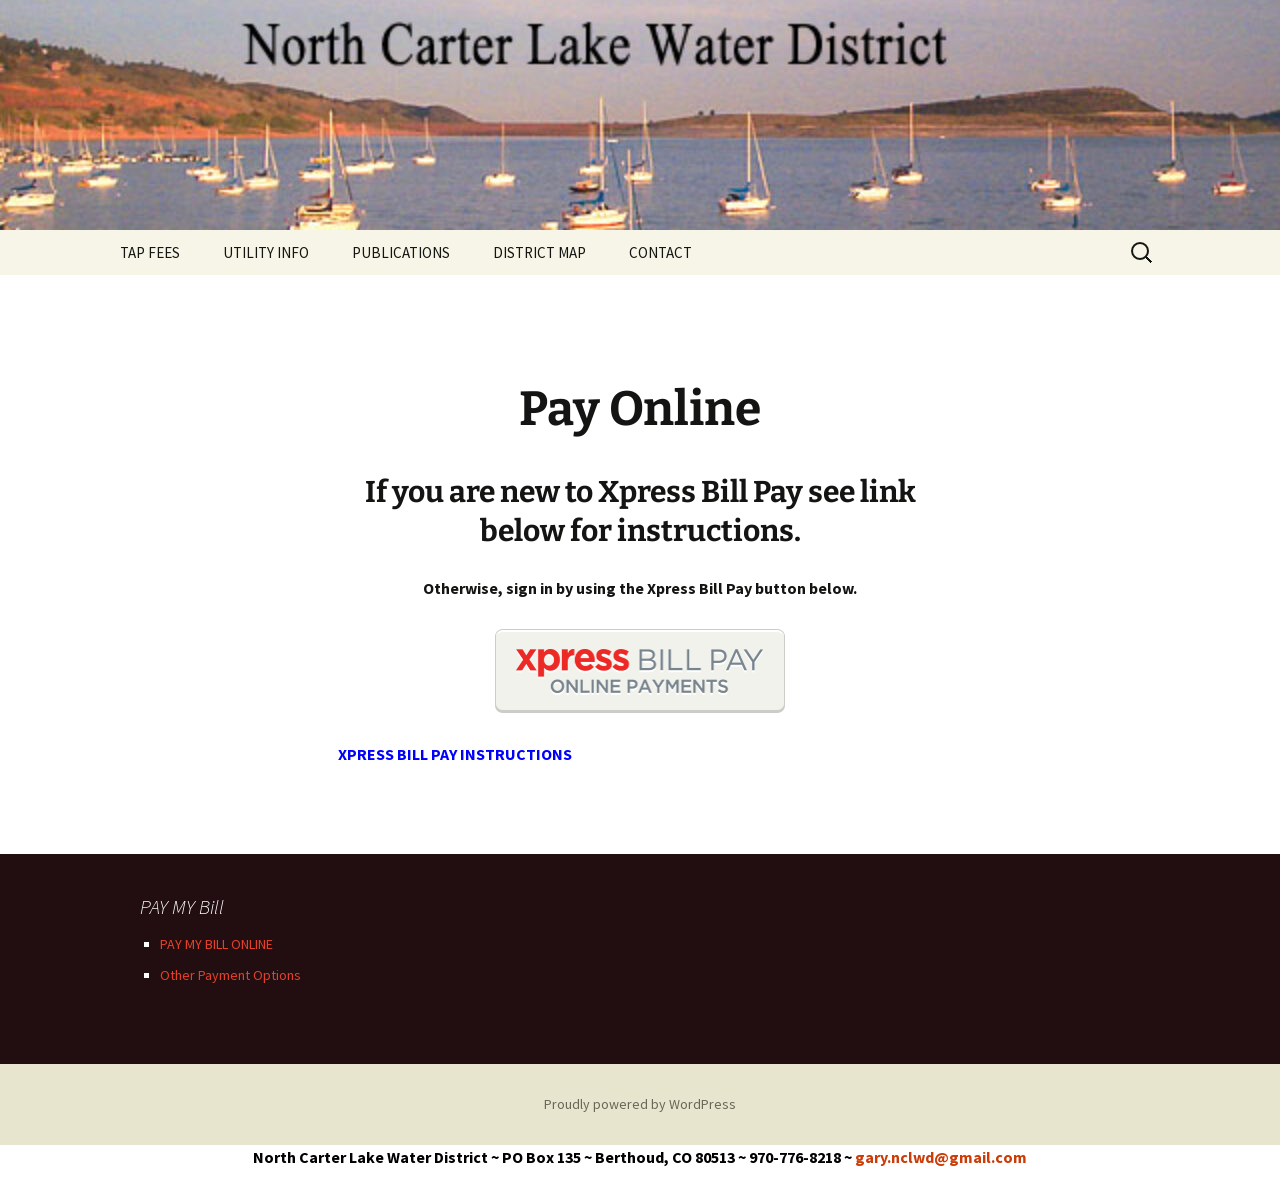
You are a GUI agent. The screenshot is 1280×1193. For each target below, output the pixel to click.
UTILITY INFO (266, 252)
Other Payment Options (230, 975)
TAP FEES (150, 252)
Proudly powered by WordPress (640, 1104)
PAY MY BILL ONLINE (216, 944)
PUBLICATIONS (401, 252)
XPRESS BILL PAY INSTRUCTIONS (455, 754)
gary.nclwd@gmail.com (941, 1157)
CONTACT (660, 252)
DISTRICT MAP (539, 252)
